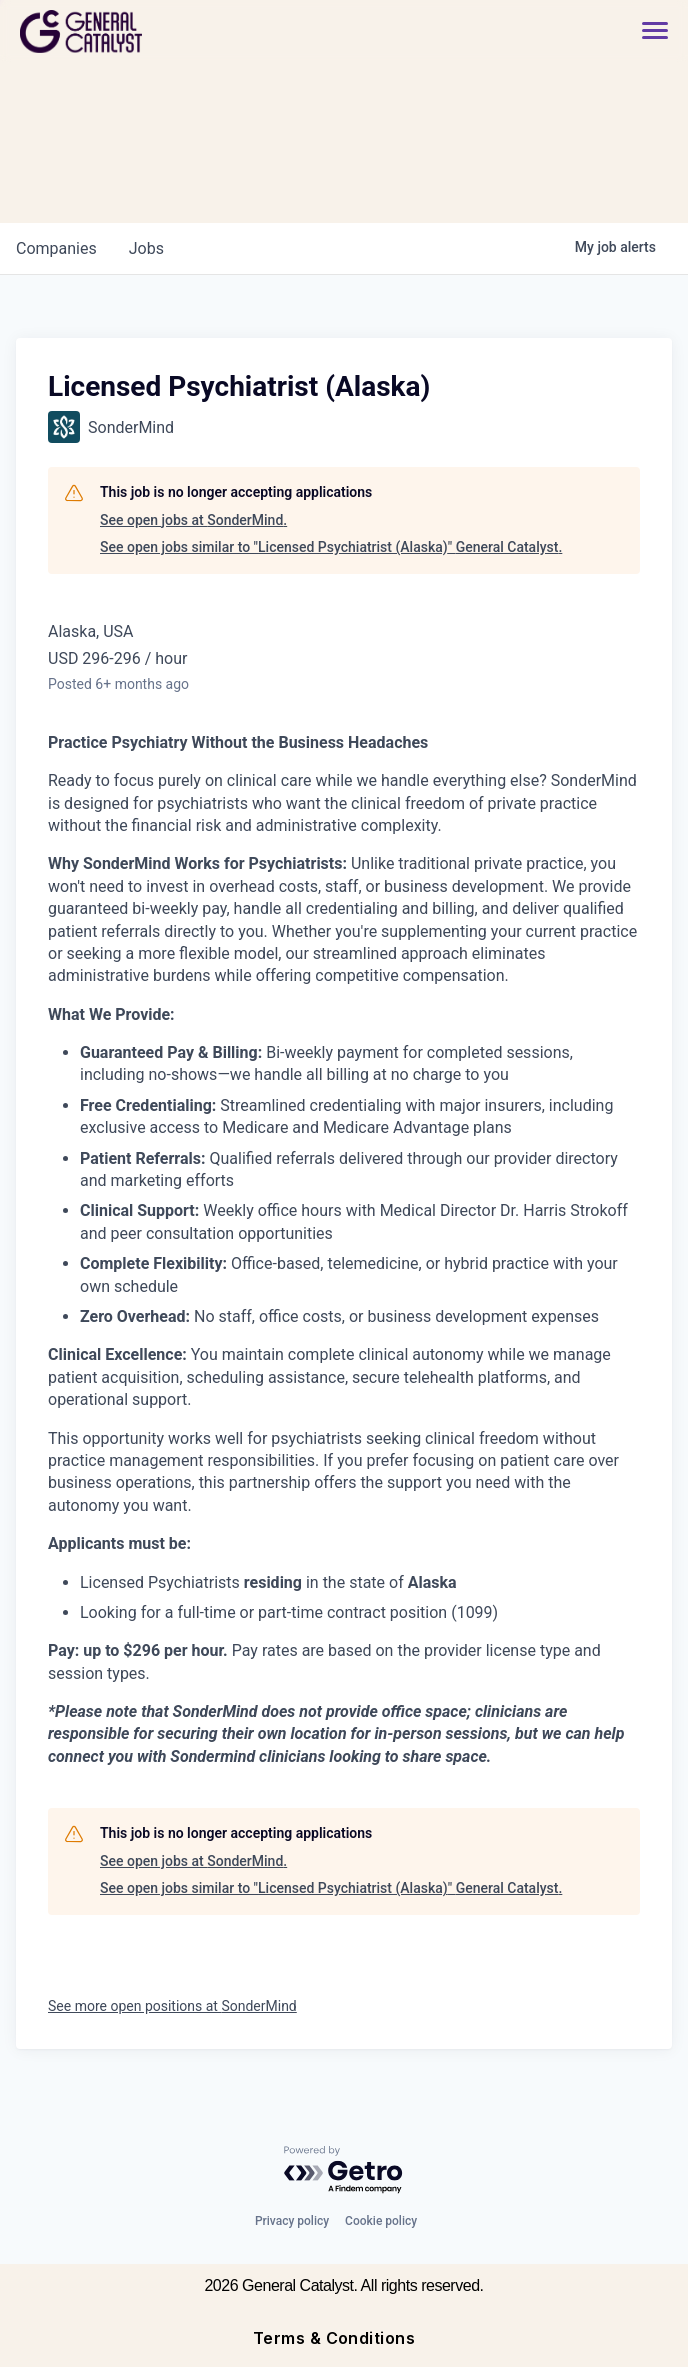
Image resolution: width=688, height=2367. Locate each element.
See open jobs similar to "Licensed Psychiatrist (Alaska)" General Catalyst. (331, 547)
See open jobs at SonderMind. (193, 520)
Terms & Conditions (334, 2338)
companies (56, 248)
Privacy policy (292, 2221)
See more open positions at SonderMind (172, 2006)
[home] (152, 31)
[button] (645, 31)
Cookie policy (381, 2221)
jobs (146, 248)
